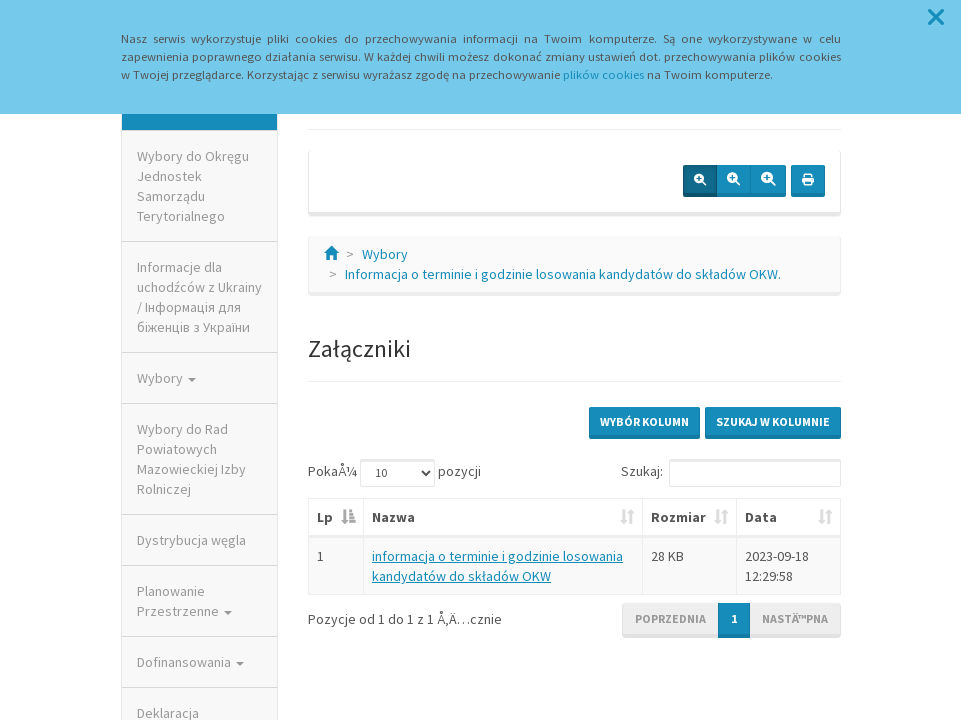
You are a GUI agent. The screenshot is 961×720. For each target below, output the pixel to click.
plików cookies (603, 74)
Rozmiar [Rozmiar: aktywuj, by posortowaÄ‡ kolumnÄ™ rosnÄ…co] (678, 517)
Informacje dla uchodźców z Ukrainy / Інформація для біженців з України (199, 297)
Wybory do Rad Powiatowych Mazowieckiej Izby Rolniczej (191, 459)
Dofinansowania (190, 662)
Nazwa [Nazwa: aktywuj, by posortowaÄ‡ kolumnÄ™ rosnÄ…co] (393, 517)
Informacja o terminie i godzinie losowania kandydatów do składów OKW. (563, 274)
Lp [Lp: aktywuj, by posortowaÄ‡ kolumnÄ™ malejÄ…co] (325, 517)
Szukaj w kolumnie (773, 421)
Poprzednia (670, 618)
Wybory (166, 378)
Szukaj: (731, 473)
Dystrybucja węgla (191, 540)
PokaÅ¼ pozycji (394, 473)
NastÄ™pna (795, 618)
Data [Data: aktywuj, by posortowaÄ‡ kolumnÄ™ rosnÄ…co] (761, 517)
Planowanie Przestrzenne (184, 601)
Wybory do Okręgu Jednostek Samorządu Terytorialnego (193, 186)
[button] (936, 18)
